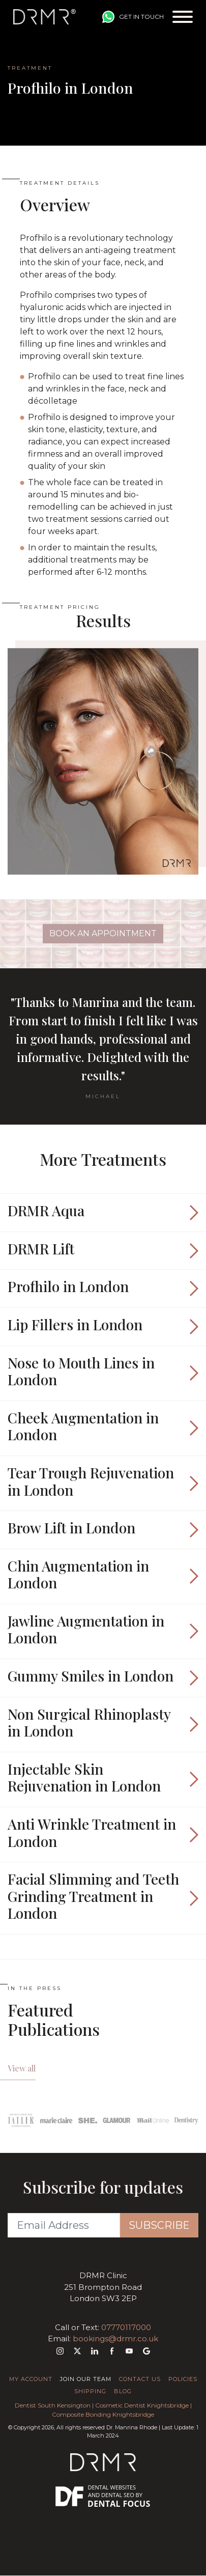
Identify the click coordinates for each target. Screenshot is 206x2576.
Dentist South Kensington (53, 2405)
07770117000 (126, 2327)
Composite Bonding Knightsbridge (103, 2414)
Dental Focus (119, 2503)
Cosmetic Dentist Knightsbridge (142, 2405)
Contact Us (140, 2379)
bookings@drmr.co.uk (115, 2338)
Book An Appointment (103, 933)
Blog (123, 2391)
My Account (30, 2379)
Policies (182, 2379)
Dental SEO (117, 2495)
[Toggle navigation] (182, 17)
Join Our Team (85, 2379)
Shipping (90, 2391)
